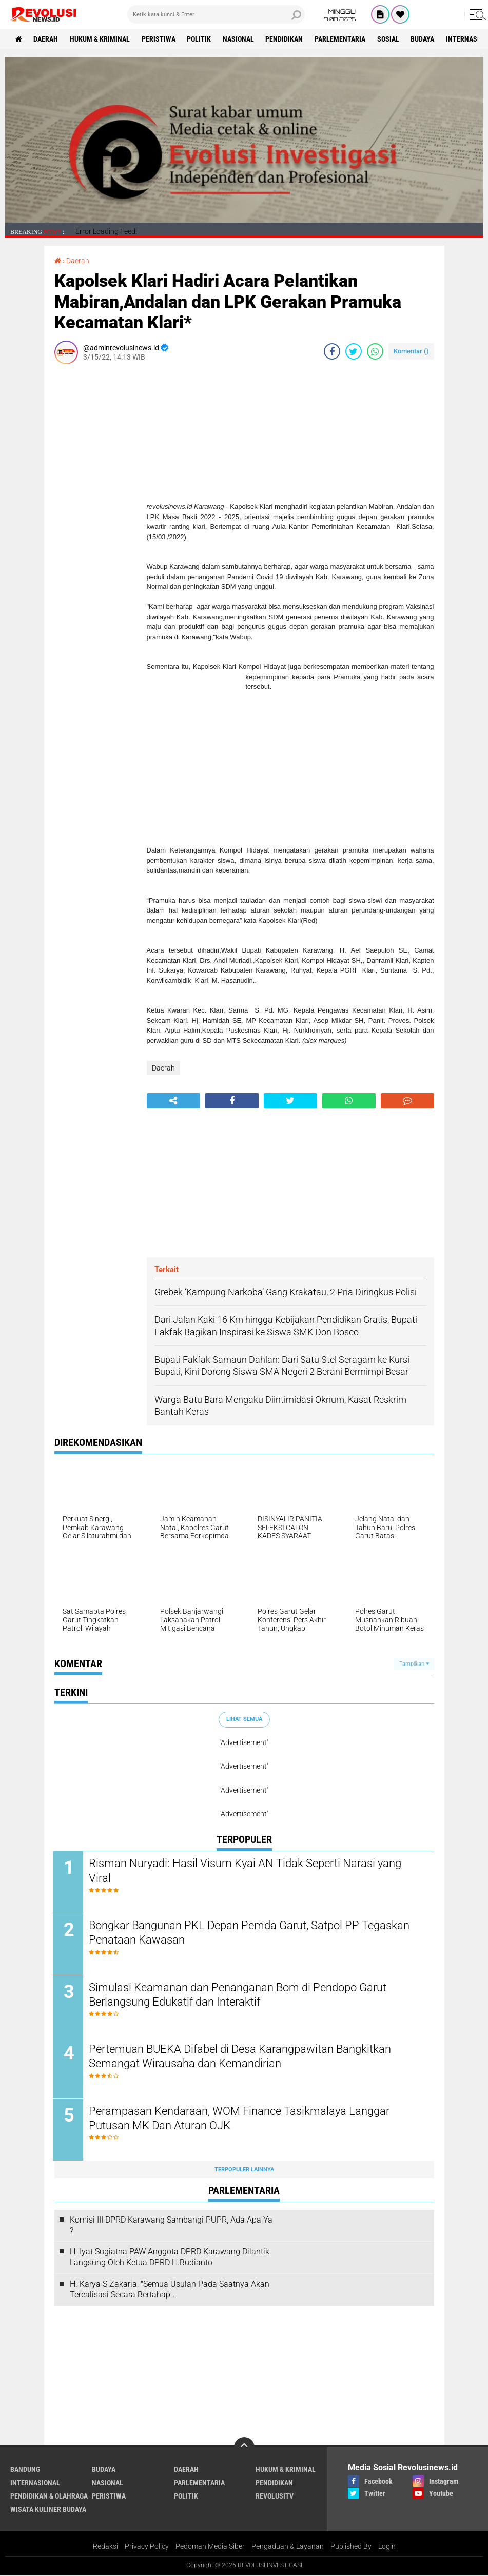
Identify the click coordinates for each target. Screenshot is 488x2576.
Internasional (35, 2483)
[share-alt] (173, 1100)
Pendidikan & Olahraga (49, 2496)
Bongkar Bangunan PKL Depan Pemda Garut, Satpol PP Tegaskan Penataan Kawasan (250, 1933)
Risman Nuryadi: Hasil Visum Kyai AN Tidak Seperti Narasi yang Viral (246, 1871)
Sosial (390, 39)
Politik (200, 39)
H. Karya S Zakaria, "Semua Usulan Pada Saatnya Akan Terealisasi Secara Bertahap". (169, 2290)
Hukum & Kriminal (100, 39)
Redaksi (105, 2547)
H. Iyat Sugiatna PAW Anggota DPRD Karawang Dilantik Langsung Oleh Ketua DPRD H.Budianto (169, 2258)
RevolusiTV (275, 2496)
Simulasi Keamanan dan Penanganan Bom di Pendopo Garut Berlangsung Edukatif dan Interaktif (239, 1995)
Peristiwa (159, 39)
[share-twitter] (353, 351)
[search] (216, 14)
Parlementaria (341, 39)
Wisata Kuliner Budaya (48, 2510)
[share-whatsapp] (375, 351)
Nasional (239, 39)
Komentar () (411, 351)
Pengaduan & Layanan (287, 2547)
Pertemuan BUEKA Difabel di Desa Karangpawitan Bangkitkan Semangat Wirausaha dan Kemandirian (241, 2057)
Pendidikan (285, 39)
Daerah (46, 39)
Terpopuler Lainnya (244, 2170)
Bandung (25, 2470)
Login (387, 2547)
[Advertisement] (95, 526)
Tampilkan (414, 1663)
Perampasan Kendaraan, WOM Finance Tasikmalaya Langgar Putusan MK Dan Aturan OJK (240, 2119)
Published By (351, 2547)
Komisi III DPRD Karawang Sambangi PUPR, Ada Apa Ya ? (171, 2226)
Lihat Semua (244, 1719)
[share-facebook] (332, 351)
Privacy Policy (147, 2547)
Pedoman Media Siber (210, 2547)
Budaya (424, 39)
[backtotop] (244, 2448)
